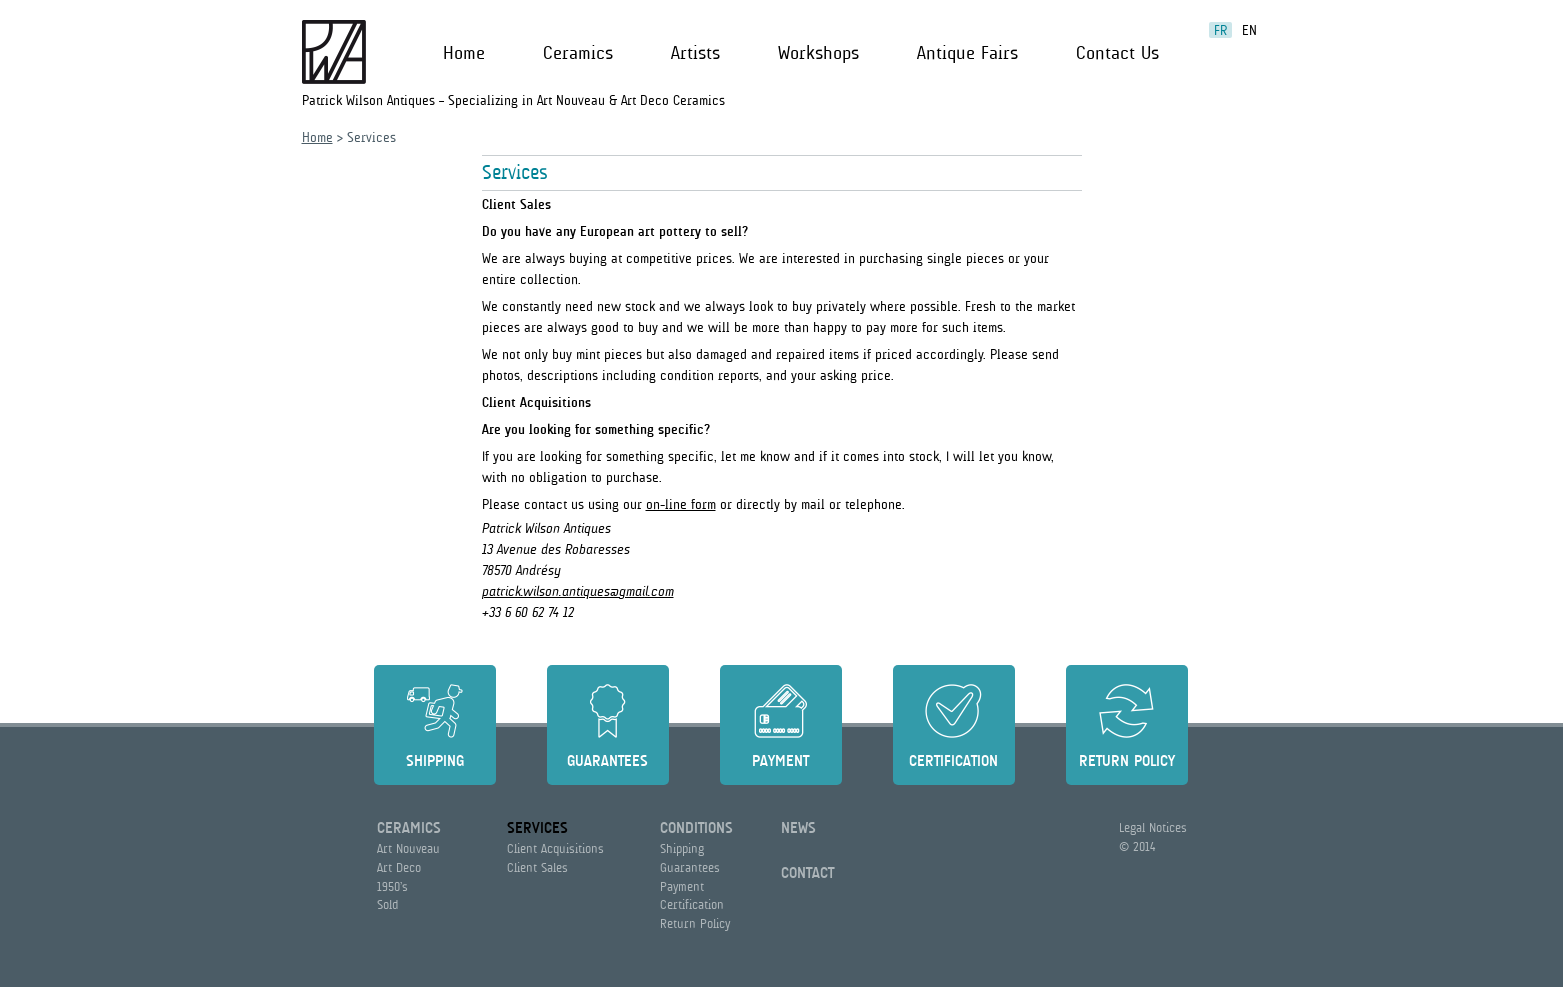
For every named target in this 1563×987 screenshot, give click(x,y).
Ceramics (578, 53)
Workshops (818, 53)
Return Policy (1127, 761)
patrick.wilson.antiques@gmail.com (578, 591)
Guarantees (607, 761)
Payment (780, 761)
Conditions (696, 828)
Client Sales (537, 867)
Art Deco (399, 867)
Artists (695, 53)
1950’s (392, 886)
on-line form (681, 504)
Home (464, 53)
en (1249, 30)
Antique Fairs (967, 53)
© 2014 (1137, 846)
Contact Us (1117, 53)
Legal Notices (1153, 827)
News (798, 828)
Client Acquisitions (555, 848)
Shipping (435, 761)
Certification (953, 761)
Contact (807, 873)
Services (537, 828)
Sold (387, 904)
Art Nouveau (408, 848)
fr (1220, 30)
